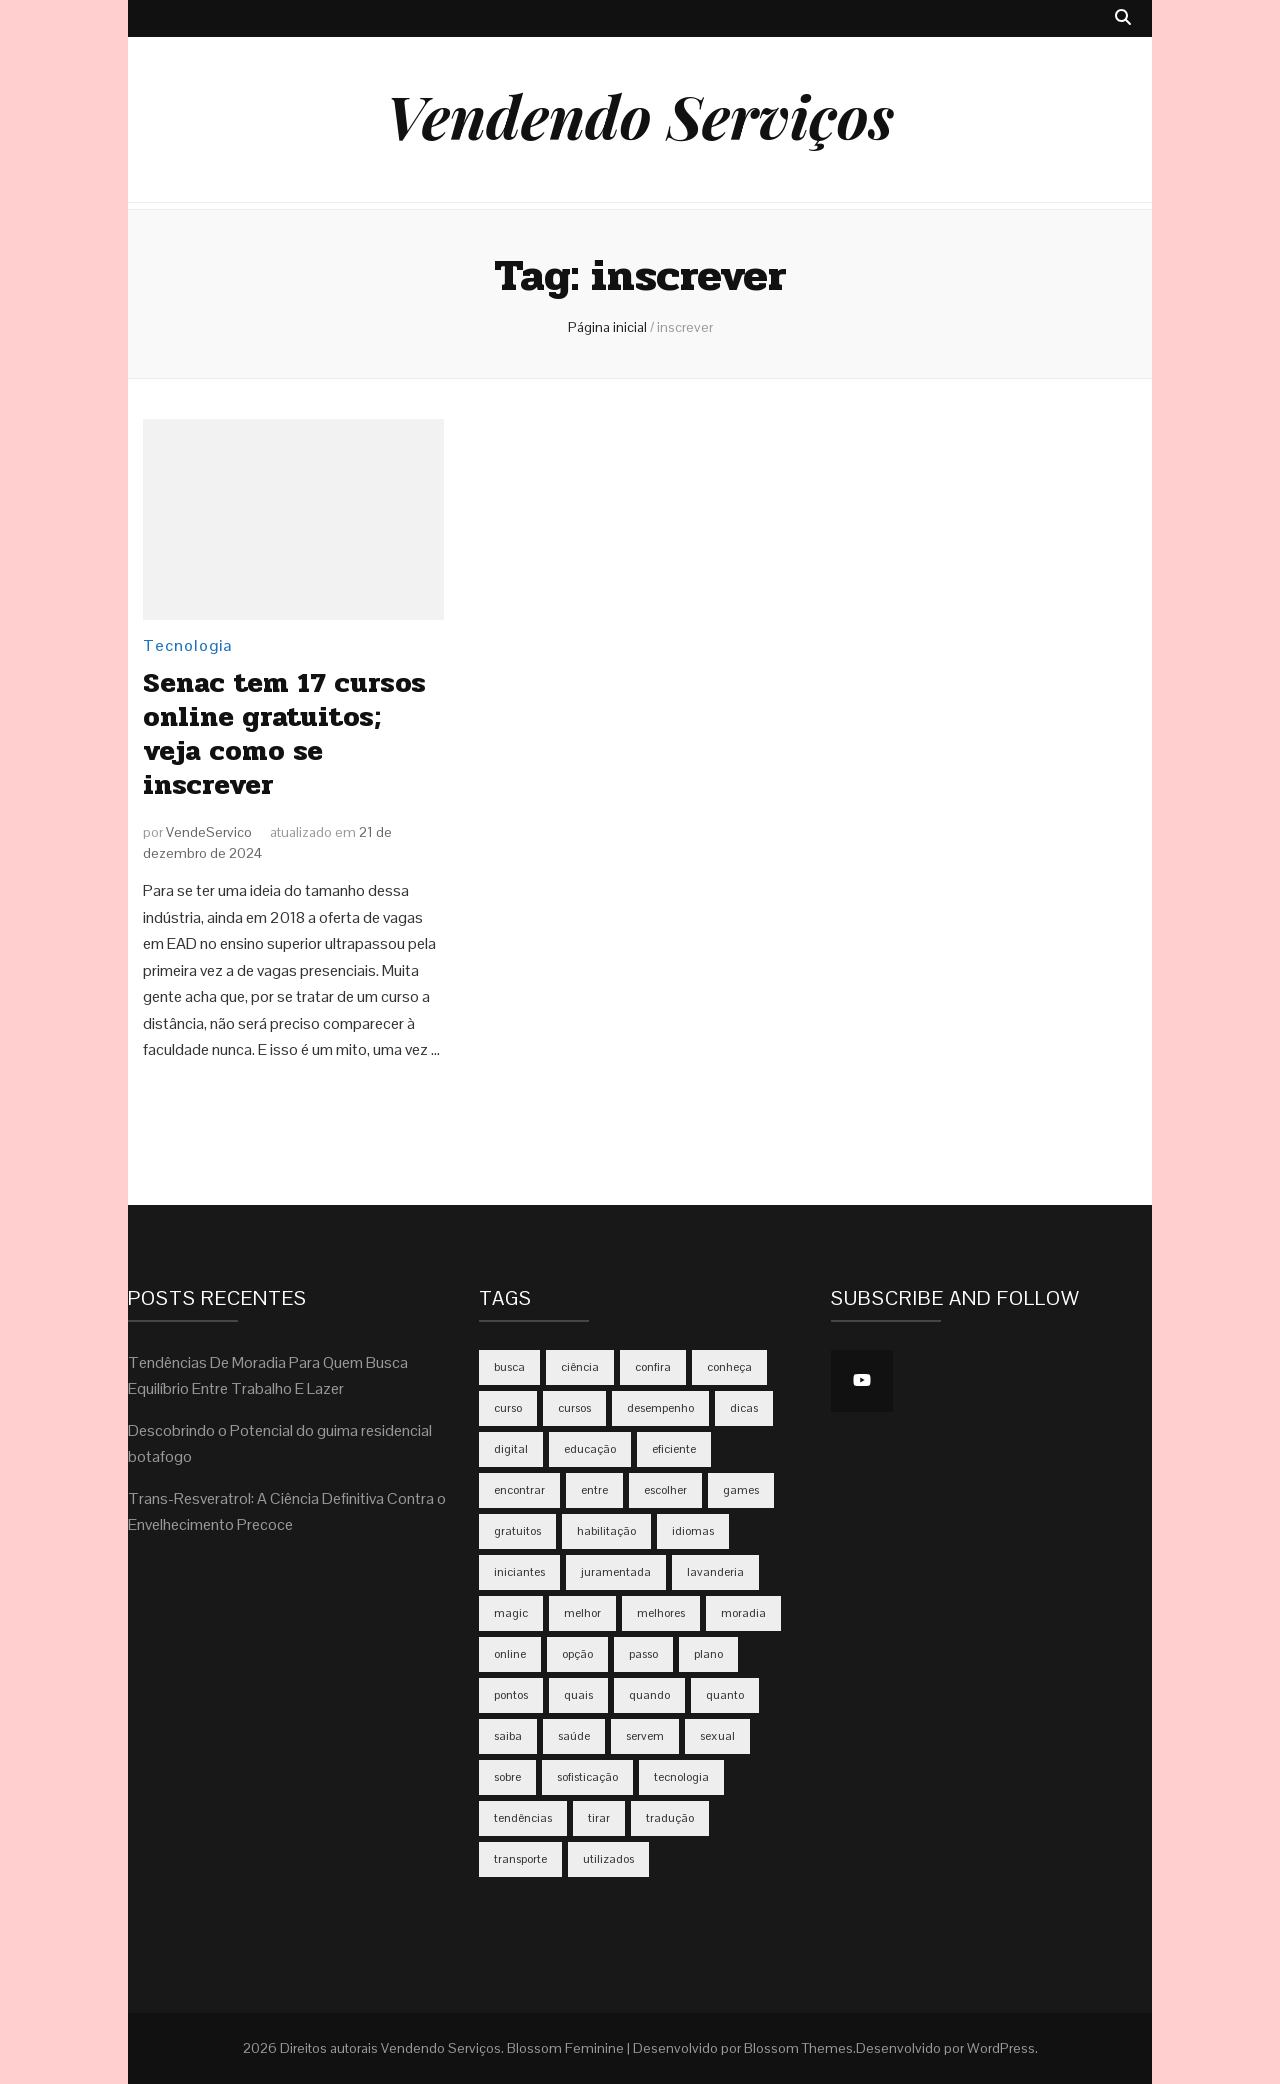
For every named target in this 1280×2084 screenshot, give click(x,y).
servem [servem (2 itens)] (645, 1736)
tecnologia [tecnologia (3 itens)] (681, 1777)
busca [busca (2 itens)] (509, 1367)
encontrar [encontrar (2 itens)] (519, 1490)
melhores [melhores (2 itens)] (661, 1613)
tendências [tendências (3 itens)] (523, 1818)
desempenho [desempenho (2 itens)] (660, 1408)
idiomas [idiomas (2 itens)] (693, 1531)
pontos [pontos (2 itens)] (511, 1695)
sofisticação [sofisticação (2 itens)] (587, 1777)
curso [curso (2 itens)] (508, 1408)
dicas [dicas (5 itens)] (744, 1408)
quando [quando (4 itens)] (649, 1695)
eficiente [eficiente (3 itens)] (674, 1449)
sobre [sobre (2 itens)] (507, 1777)
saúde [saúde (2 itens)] (574, 1736)
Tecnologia (187, 645)
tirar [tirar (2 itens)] (599, 1818)
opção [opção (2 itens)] (577, 1654)
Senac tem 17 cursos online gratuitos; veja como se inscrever (284, 734)
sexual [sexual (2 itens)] (717, 1736)
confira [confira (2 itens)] (653, 1367)
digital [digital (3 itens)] (511, 1449)
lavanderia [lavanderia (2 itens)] (715, 1572)
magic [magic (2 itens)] (511, 1613)
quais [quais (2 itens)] (578, 1695)
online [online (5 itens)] (510, 1654)
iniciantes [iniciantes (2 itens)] (519, 1572)
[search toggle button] (1123, 18)
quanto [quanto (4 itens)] (725, 1695)
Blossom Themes (798, 2048)
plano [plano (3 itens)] (708, 1654)
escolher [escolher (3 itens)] (665, 1490)
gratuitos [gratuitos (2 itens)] (517, 1531)
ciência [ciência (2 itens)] (580, 1367)
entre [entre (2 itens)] (594, 1490)
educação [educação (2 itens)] (590, 1449)
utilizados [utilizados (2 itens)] (608, 1859)
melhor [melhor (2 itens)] (582, 1613)
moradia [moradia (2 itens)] (743, 1613)
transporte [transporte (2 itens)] (520, 1859)
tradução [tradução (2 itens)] (670, 1818)
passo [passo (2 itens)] (643, 1654)
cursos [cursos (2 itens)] (574, 1408)
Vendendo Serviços (640, 115)
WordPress (1001, 2048)
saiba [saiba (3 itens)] (508, 1736)
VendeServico (209, 832)
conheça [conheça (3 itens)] (729, 1367)
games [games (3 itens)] (741, 1490)
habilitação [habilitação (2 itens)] (606, 1531)
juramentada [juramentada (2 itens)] (616, 1572)
